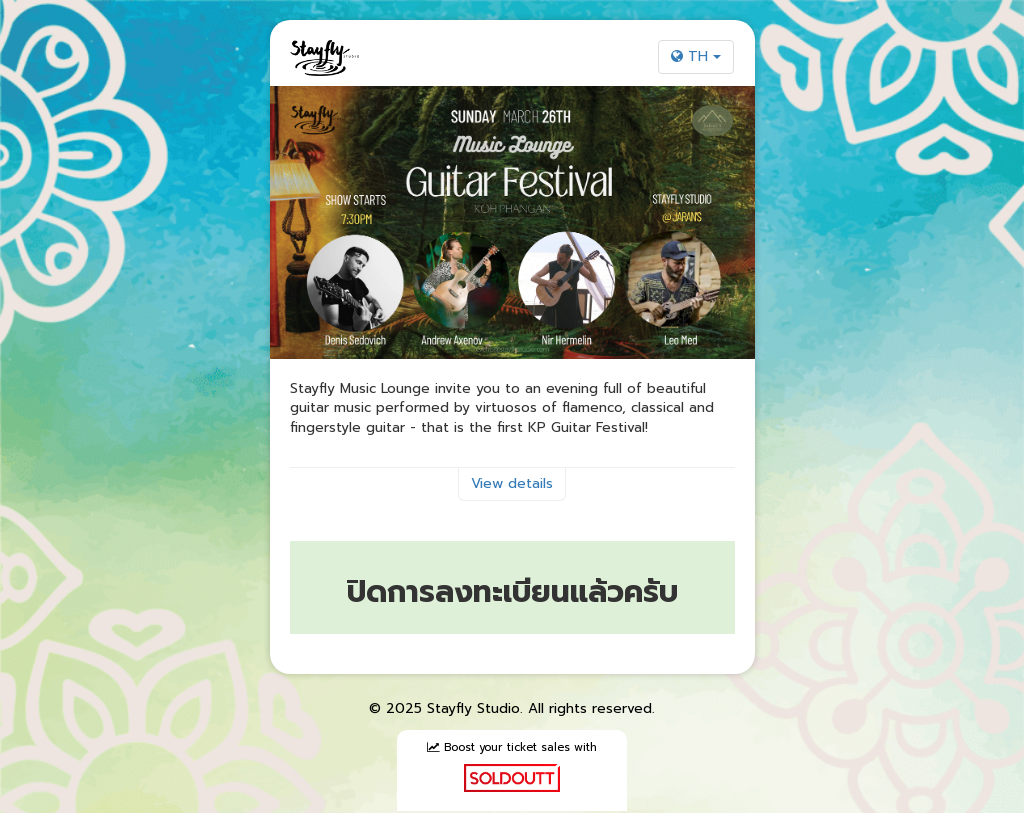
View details (512, 483)
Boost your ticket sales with (512, 766)
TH (696, 56)
